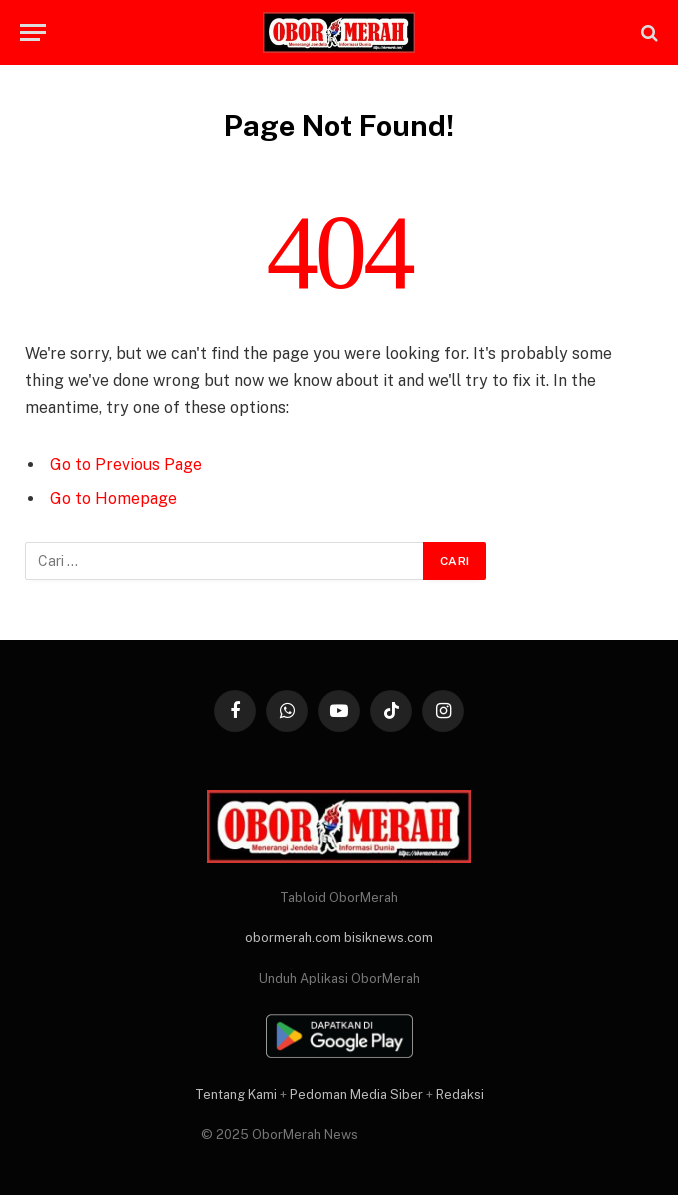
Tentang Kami (236, 1094)
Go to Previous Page (126, 464)
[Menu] (33, 32)
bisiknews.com (388, 937)
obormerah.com (293, 937)
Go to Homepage (113, 498)
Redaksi (460, 1094)
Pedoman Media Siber (356, 1094)
